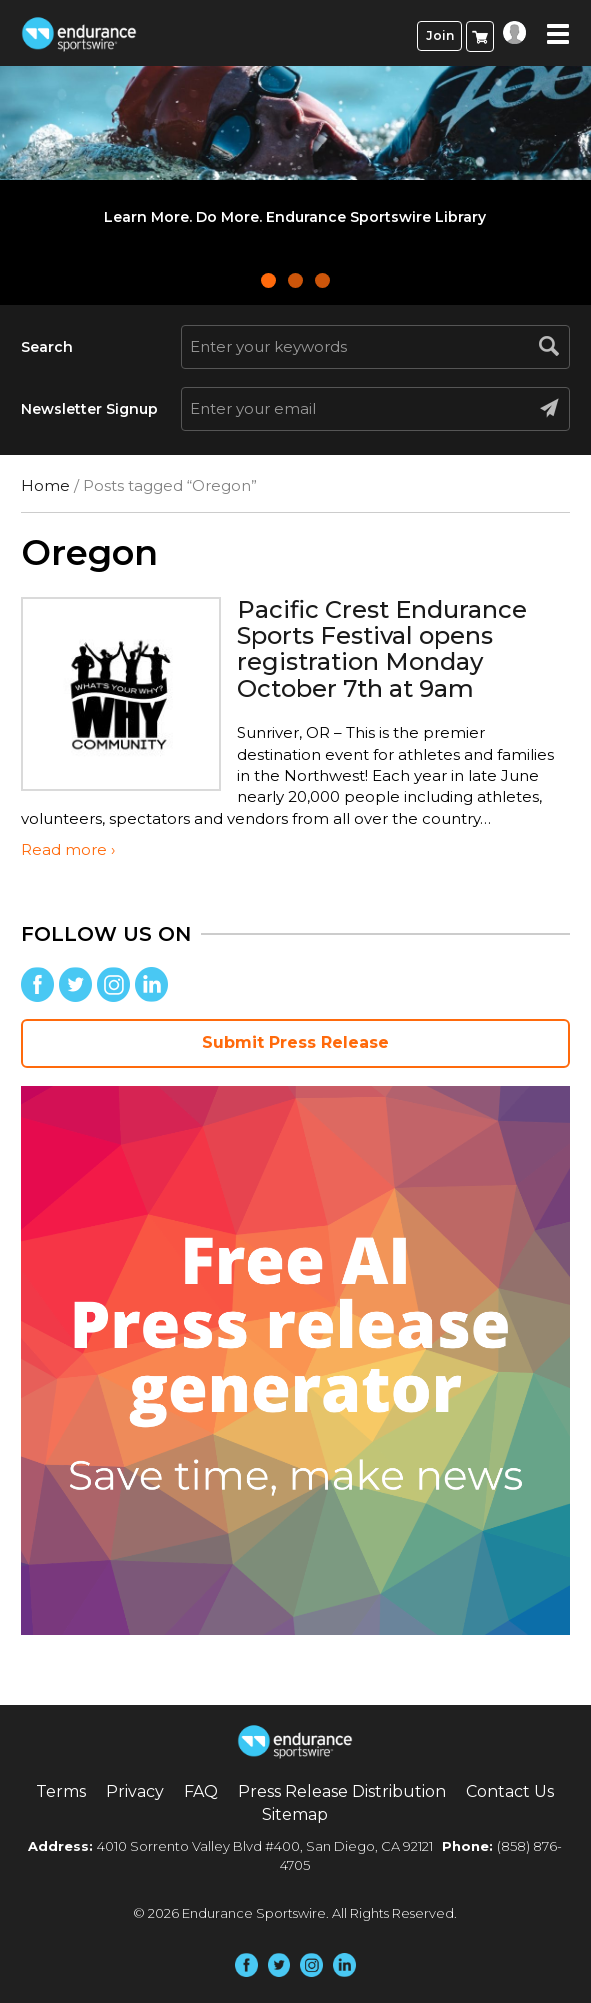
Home (45, 485)
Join (440, 35)
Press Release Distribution (342, 1791)
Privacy (135, 1791)
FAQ (201, 1791)
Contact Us (510, 1791)
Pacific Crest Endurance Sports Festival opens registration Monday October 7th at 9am (382, 649)
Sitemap (295, 1814)
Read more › (68, 849)
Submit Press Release (295, 1042)
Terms (61, 1791)
